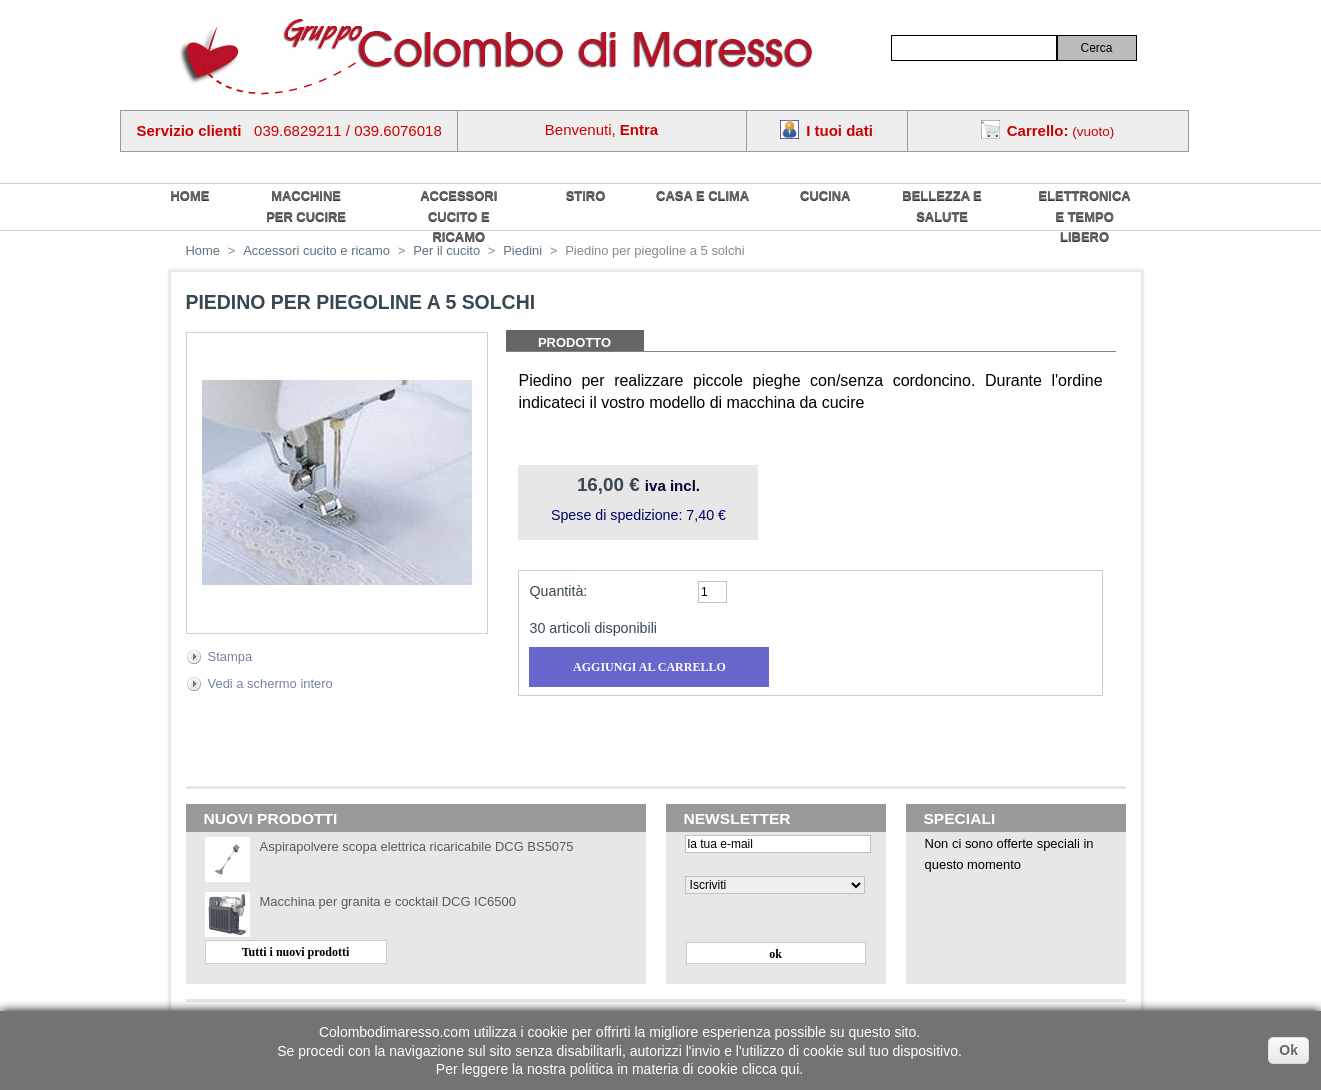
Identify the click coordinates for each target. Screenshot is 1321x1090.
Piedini (522, 250)
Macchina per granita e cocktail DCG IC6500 (388, 901)
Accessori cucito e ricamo (458, 216)
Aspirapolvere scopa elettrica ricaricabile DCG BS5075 (417, 846)
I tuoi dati (839, 130)
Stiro (586, 195)
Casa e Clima (702, 195)
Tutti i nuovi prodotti (296, 952)
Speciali (960, 818)
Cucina (825, 195)
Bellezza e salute (941, 206)
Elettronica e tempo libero (1085, 216)
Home (203, 250)
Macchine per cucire (306, 206)
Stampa (230, 656)
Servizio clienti (189, 130)
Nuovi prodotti (271, 818)
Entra (639, 129)
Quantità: (558, 591)
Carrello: (1038, 130)
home (190, 195)
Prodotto (574, 342)
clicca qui (771, 1069)
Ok (1288, 1050)
